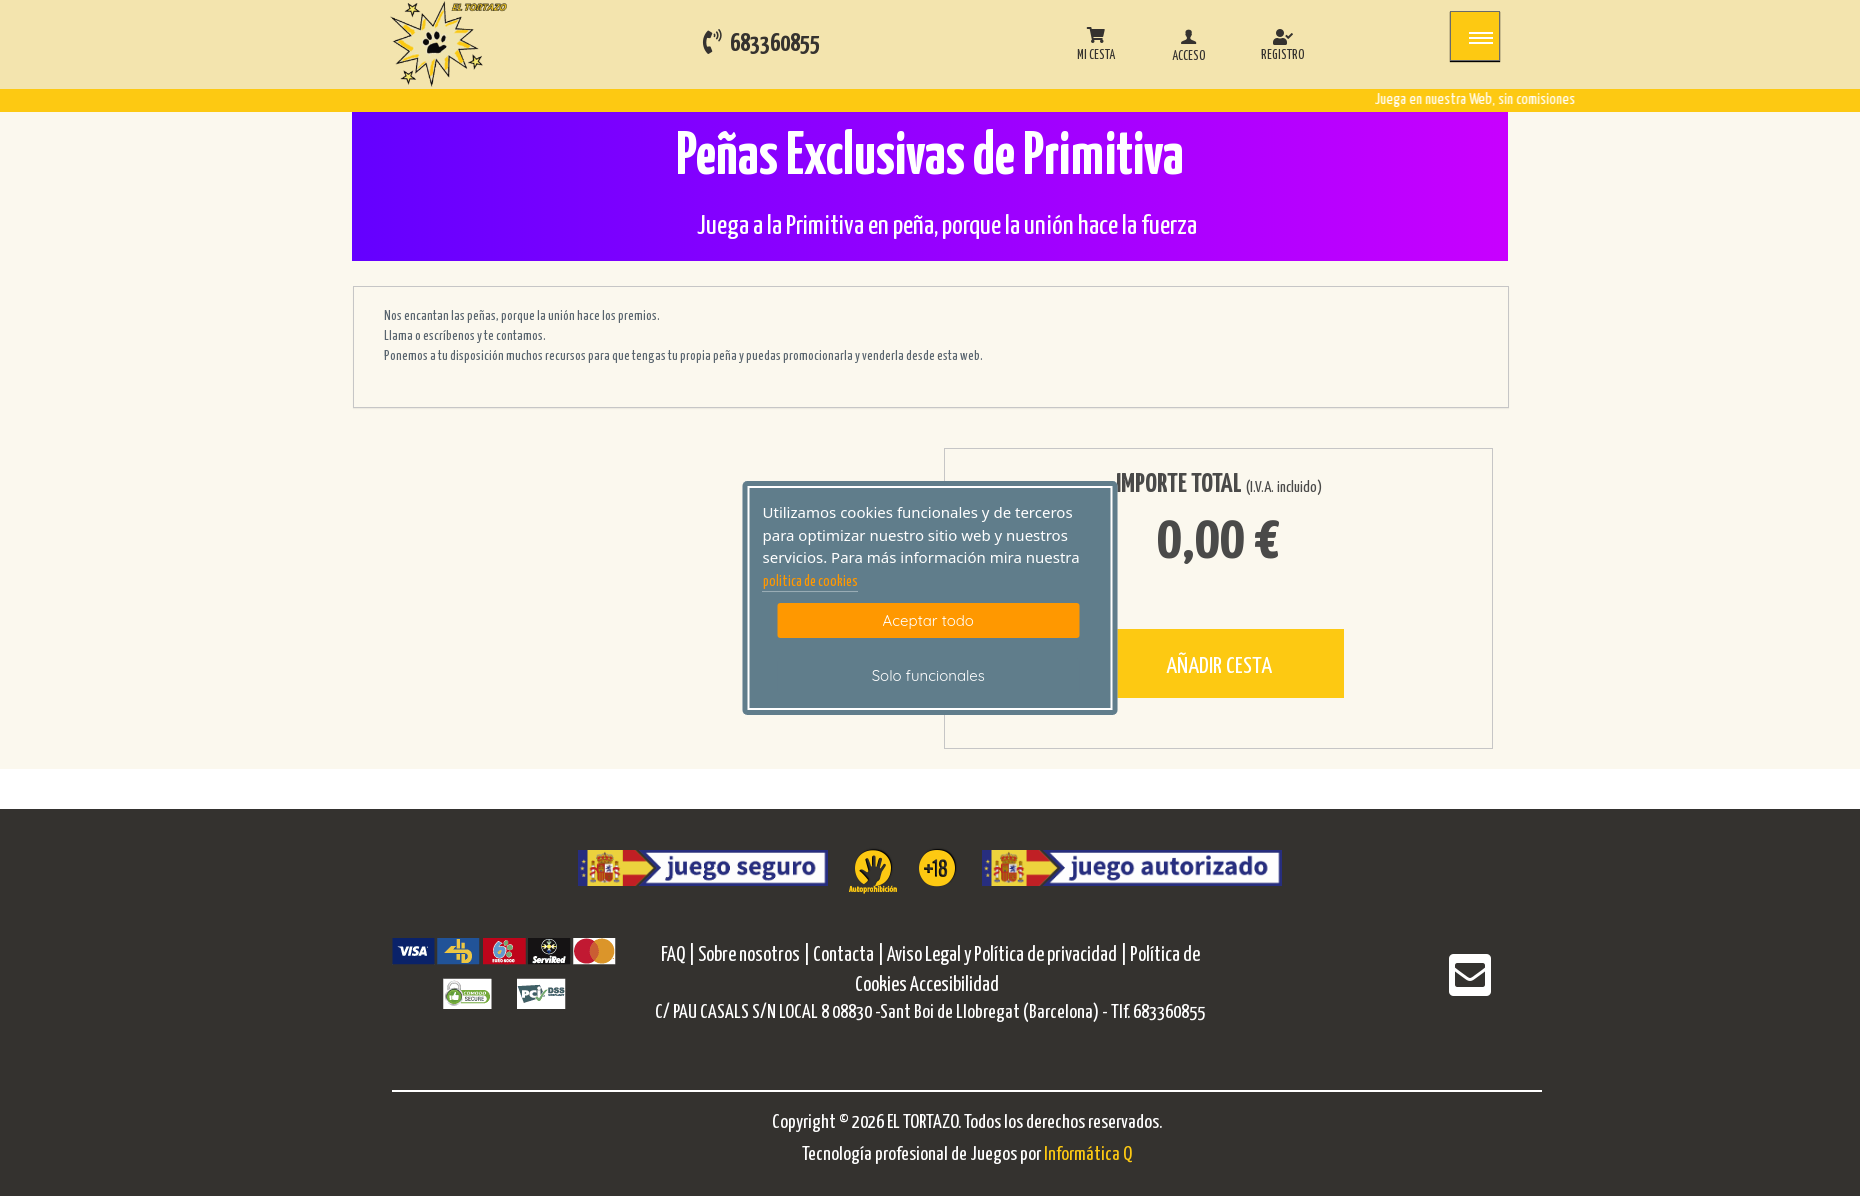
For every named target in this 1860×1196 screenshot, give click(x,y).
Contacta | (848, 955)
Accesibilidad (954, 985)
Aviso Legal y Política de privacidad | (1008, 955)
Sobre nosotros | (754, 955)
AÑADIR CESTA (1219, 666)
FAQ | (679, 955)
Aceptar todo (928, 620)
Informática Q (1088, 1154)
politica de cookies (810, 582)
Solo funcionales (928, 675)
